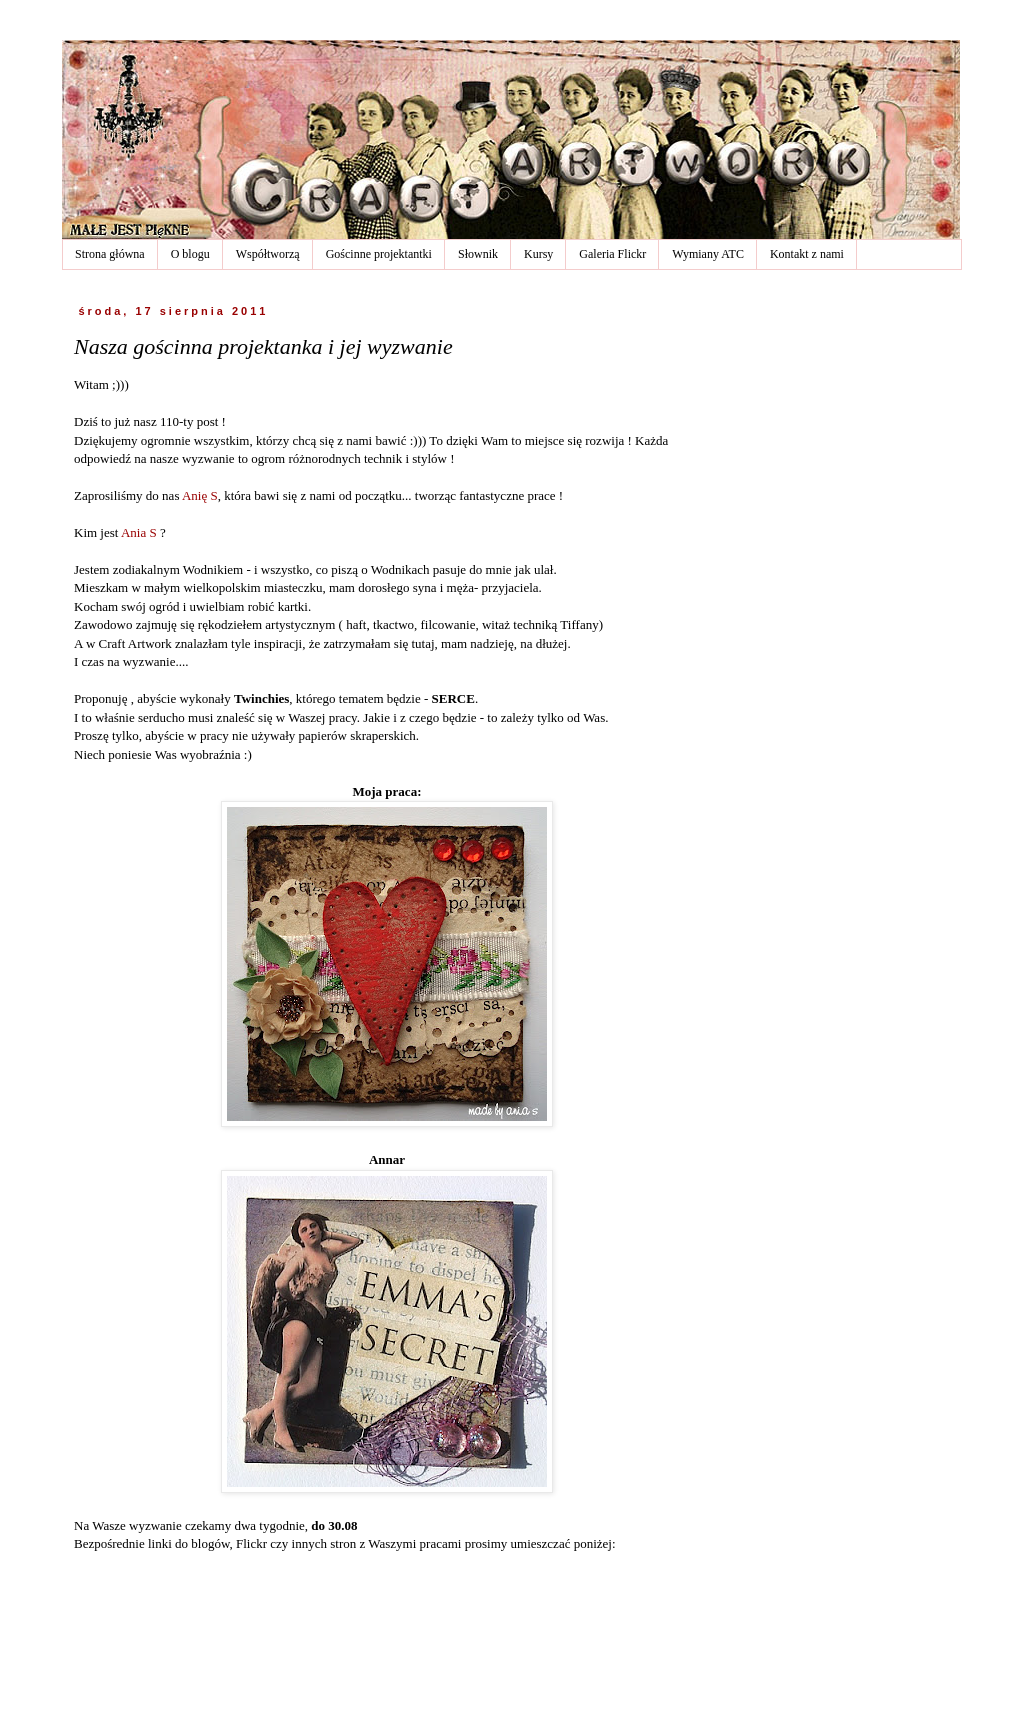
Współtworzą (268, 254)
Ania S (139, 532)
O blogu (190, 254)
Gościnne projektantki (379, 254)
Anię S (200, 495)
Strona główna (110, 254)
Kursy (538, 254)
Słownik (478, 254)
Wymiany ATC (708, 254)
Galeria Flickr (612, 254)
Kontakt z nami (807, 254)
